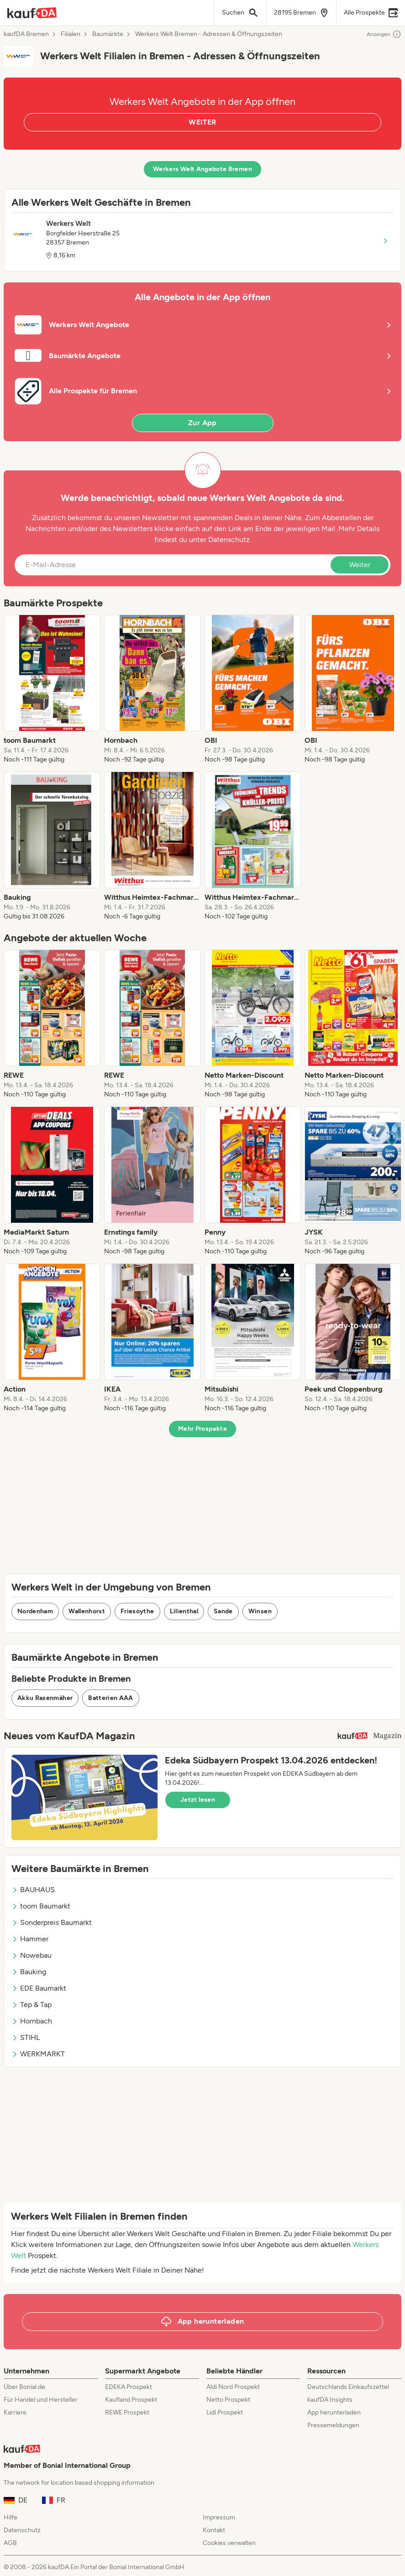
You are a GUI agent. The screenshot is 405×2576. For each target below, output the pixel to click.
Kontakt (214, 2530)
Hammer (29, 1939)
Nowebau (31, 1955)
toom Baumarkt (40, 1906)
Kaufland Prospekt (131, 2400)
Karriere (15, 2412)
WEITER (202, 122)
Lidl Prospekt (224, 2412)
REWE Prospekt (127, 2412)
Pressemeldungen (333, 2425)
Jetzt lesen (197, 1800)
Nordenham (35, 1611)
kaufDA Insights (329, 2400)
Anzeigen (384, 34)
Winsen (260, 1611)
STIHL (25, 2037)
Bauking (28, 1971)
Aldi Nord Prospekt (233, 2387)
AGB (10, 2543)
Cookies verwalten (229, 2543)
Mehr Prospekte (202, 1429)
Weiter (359, 564)
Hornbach (31, 2021)
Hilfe (10, 2517)
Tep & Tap (31, 2004)
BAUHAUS (33, 1889)
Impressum (219, 2517)
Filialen (70, 34)
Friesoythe (137, 1611)
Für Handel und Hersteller (41, 2400)
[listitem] (52, 689)
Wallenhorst (86, 1611)
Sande (223, 1611)
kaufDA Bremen (26, 34)
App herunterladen (334, 2412)
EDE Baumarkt (38, 1988)
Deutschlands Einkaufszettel (348, 2387)
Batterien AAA (110, 1698)
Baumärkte (107, 34)
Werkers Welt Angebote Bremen (202, 169)
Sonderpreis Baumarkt (51, 1922)
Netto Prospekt (228, 2400)
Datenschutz (229, 539)
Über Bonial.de (24, 2387)
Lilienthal (184, 1611)
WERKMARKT (38, 2053)
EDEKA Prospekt (128, 2387)
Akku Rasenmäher (45, 1698)
